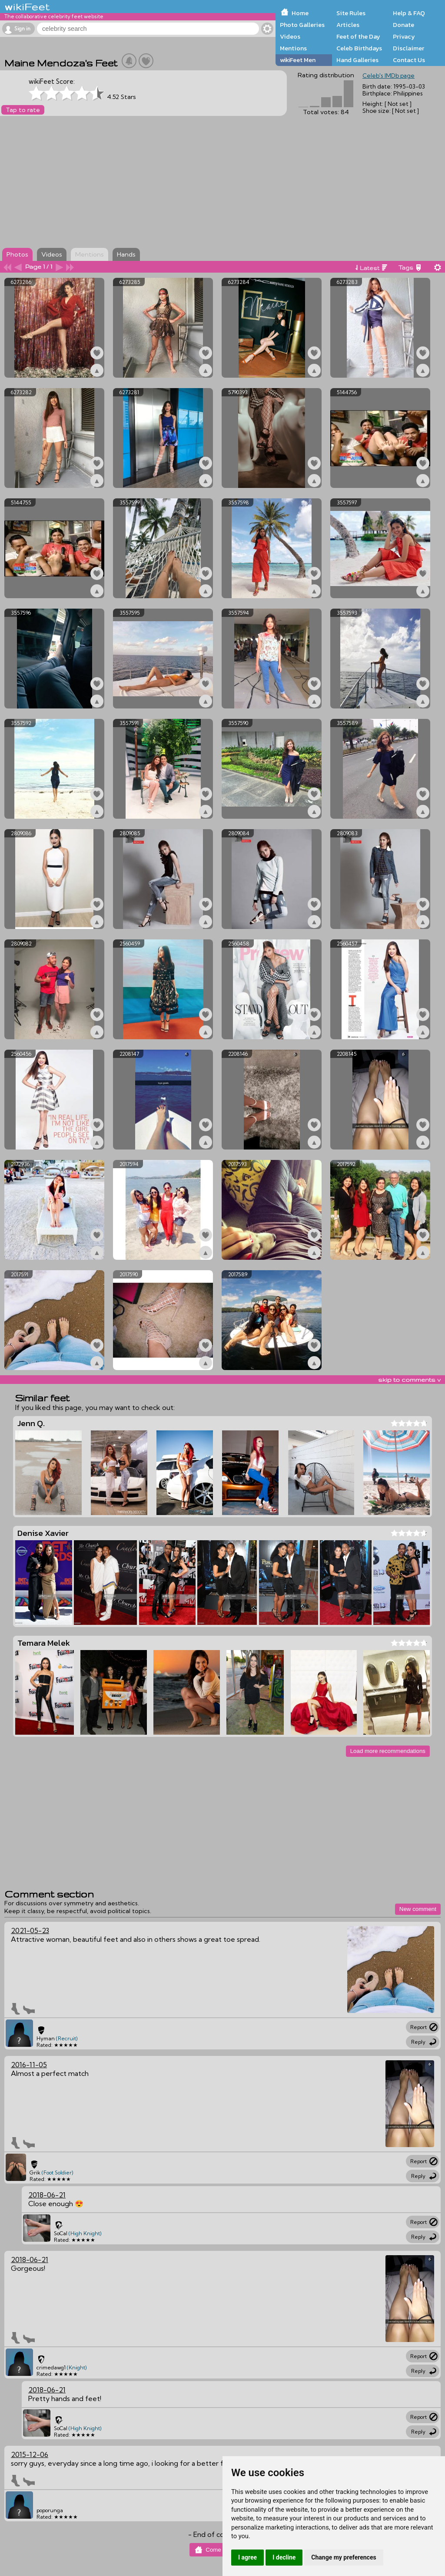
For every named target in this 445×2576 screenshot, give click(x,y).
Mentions (293, 48)
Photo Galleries (302, 25)
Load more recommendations (387, 1751)
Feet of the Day (358, 36)
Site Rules (350, 13)
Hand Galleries (357, 60)
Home (300, 13)
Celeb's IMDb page (388, 75)
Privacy (404, 36)
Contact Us (409, 60)
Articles (347, 25)
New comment (417, 1909)
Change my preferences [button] (343, 2557)
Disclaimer (408, 48)
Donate (403, 25)
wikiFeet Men (297, 60)
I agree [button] (247, 2557)
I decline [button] (284, 2557)
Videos (290, 36)
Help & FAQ (409, 13)
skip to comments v (409, 1379)
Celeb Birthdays (359, 48)
